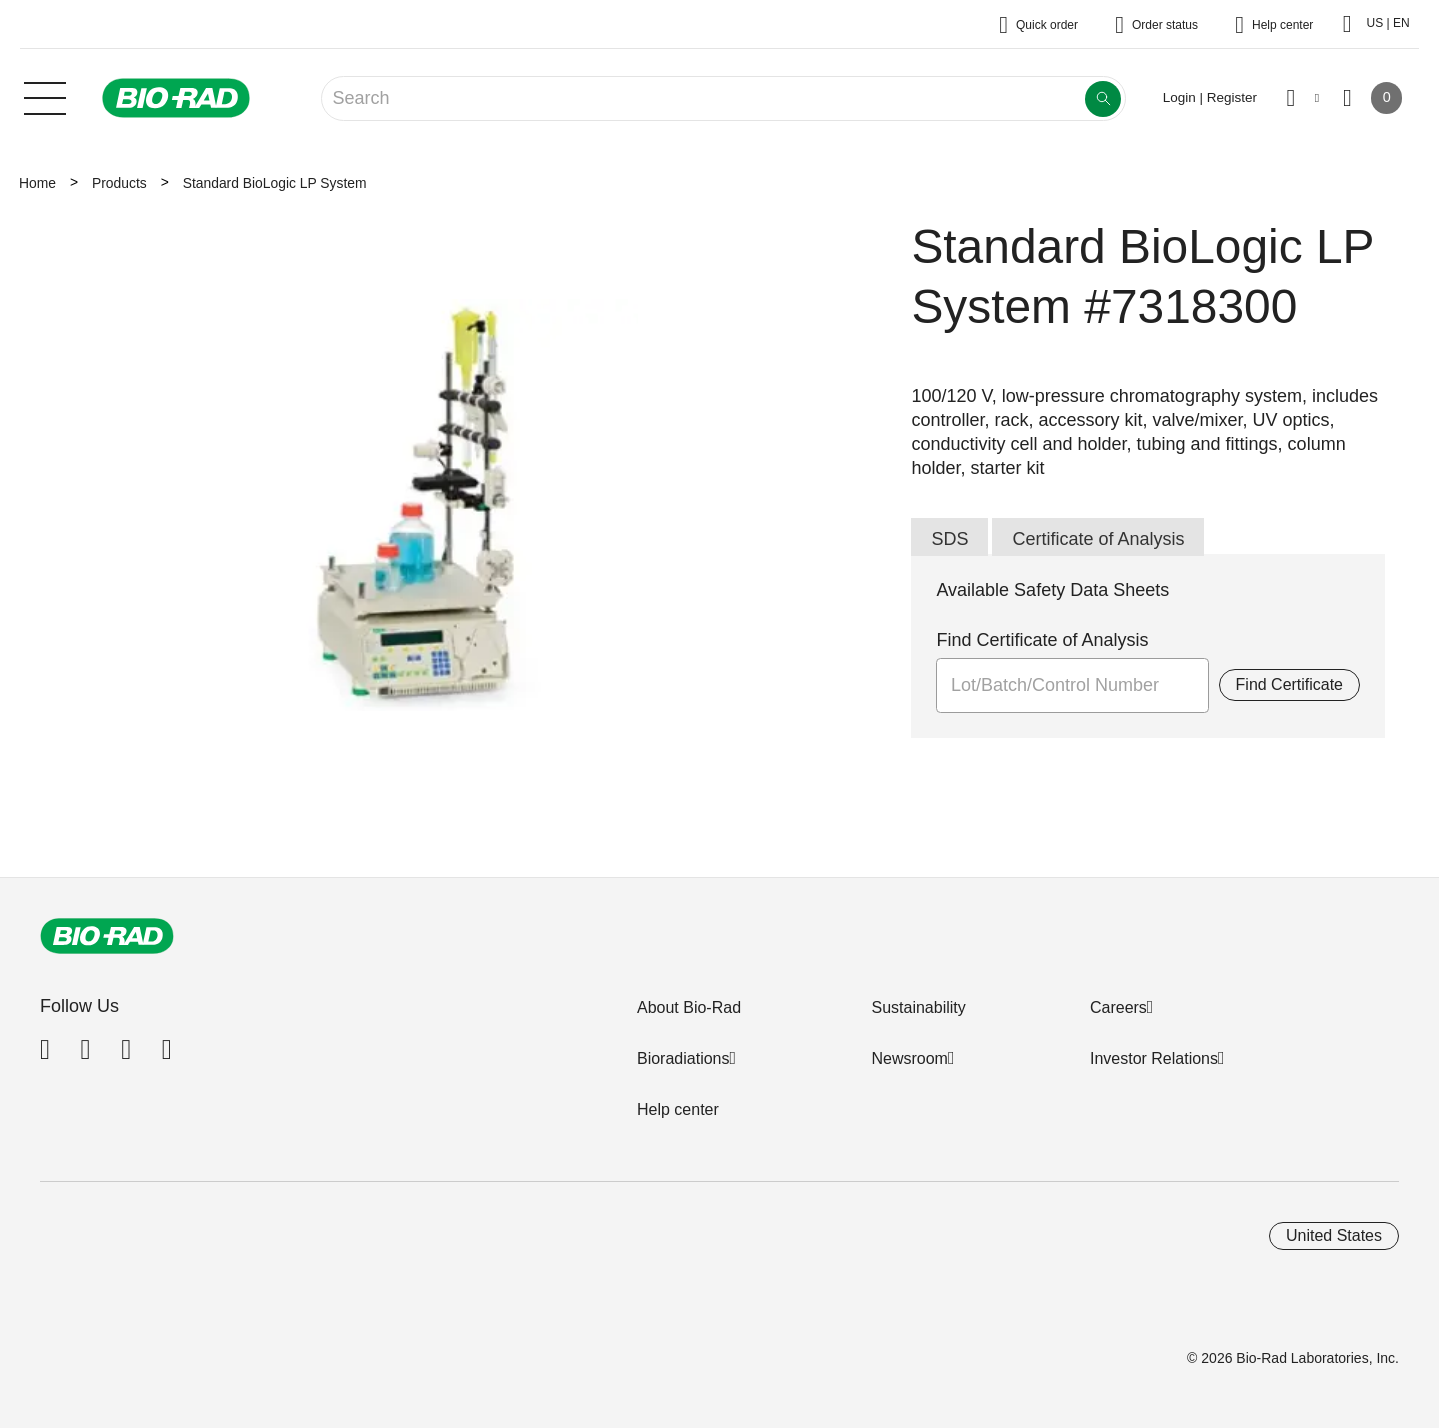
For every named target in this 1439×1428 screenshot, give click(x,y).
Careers (1118, 1007)
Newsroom (909, 1058)
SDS (949, 539)
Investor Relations (1154, 1058)
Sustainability (918, 1007)
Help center (678, 1109)
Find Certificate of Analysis (1042, 640)
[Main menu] (45, 96)
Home (37, 183)
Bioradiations (683, 1058)
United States (1334, 1235)
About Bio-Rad (689, 1007)
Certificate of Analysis (1098, 539)
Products (119, 183)
